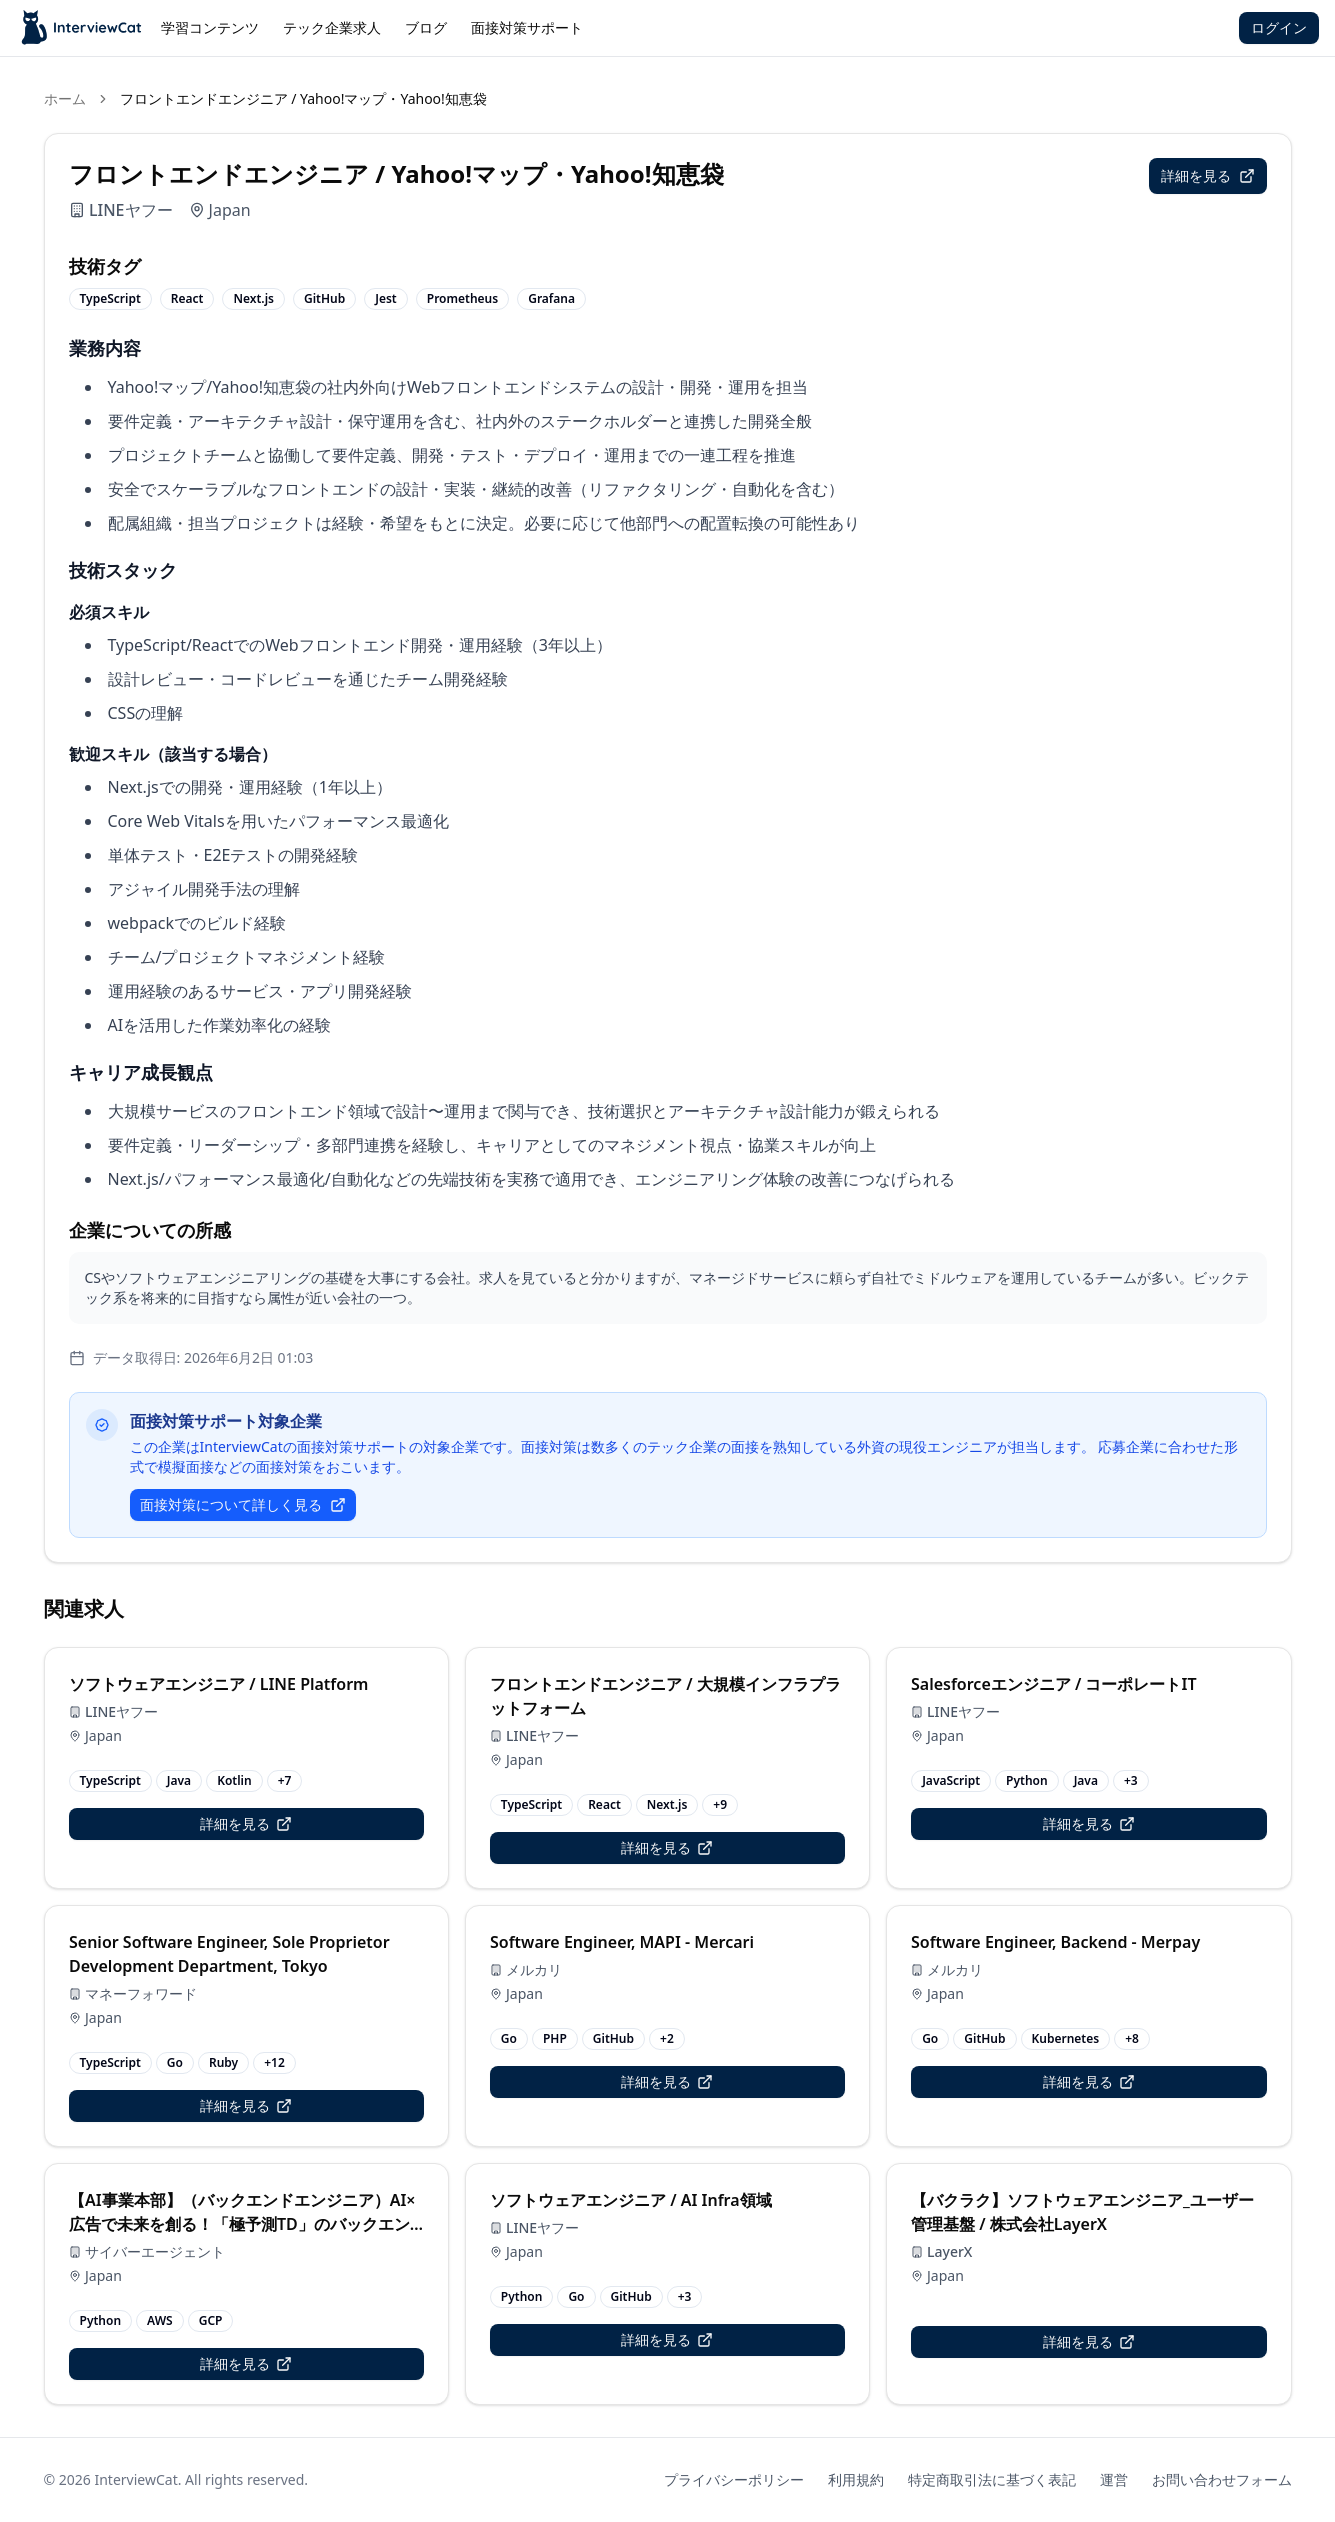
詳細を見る (1208, 175)
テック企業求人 (332, 27)
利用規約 (856, 2479)
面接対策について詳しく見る (243, 1504)
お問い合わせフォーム (1222, 2479)
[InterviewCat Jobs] (82, 28)
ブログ (426, 27)
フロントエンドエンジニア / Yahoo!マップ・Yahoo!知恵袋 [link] (303, 98)
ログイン (1279, 27)
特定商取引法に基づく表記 (992, 2479)
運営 (1114, 2479)
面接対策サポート (527, 27)
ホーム (65, 98)
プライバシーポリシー (734, 2479)
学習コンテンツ (210, 27)
